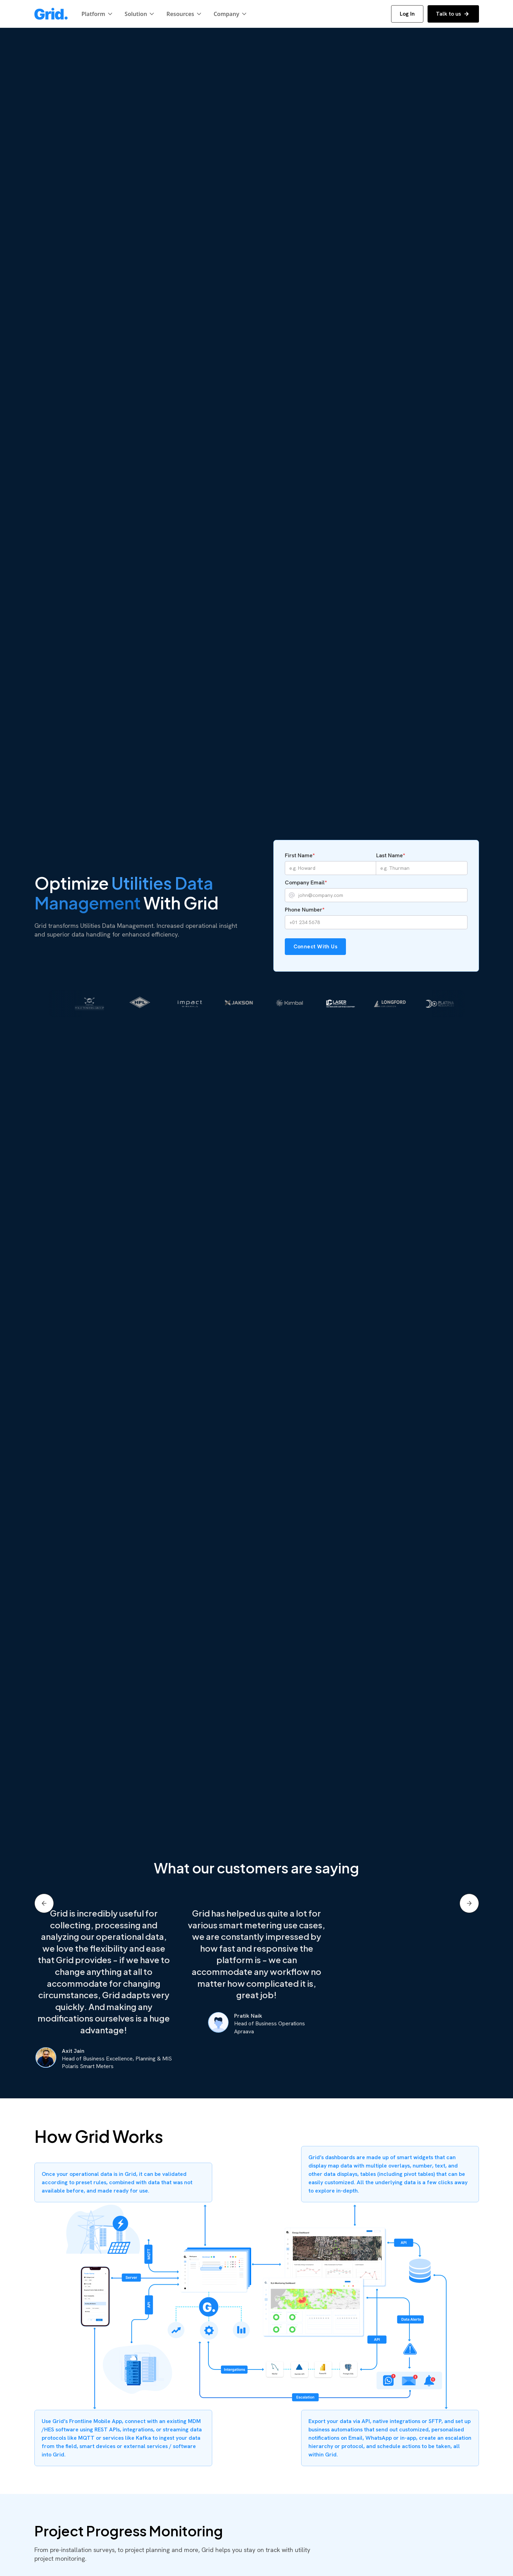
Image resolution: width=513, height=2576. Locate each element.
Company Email (306, 882)
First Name (300, 855)
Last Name (390, 855)
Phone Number (304, 909)
